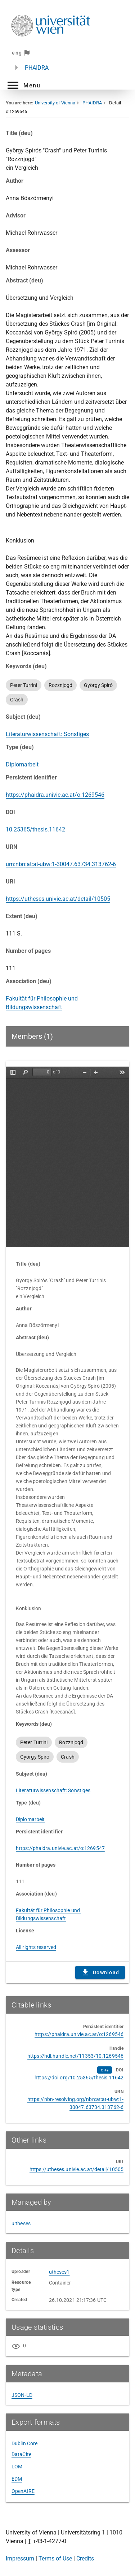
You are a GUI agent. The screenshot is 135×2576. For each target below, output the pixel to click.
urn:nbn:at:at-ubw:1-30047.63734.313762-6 (61, 864)
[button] (23, 85)
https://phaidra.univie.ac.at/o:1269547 (60, 1848)
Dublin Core (24, 2443)
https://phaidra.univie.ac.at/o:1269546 (55, 794)
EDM (17, 2479)
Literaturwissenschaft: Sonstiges (47, 734)
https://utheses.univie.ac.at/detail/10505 (58, 898)
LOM (17, 2466)
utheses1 (59, 2272)
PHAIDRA (37, 67)
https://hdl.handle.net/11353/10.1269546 (75, 2056)
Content (67, 1157)
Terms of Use (55, 2558)
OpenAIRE (23, 2491)
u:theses (21, 2223)
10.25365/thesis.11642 (35, 829)
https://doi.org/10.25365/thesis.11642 (79, 2077)
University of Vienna (55, 102)
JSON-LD (22, 2395)
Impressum (20, 2558)
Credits (85, 2558)
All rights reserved (36, 1947)
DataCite (21, 2454)
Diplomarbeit (22, 764)
